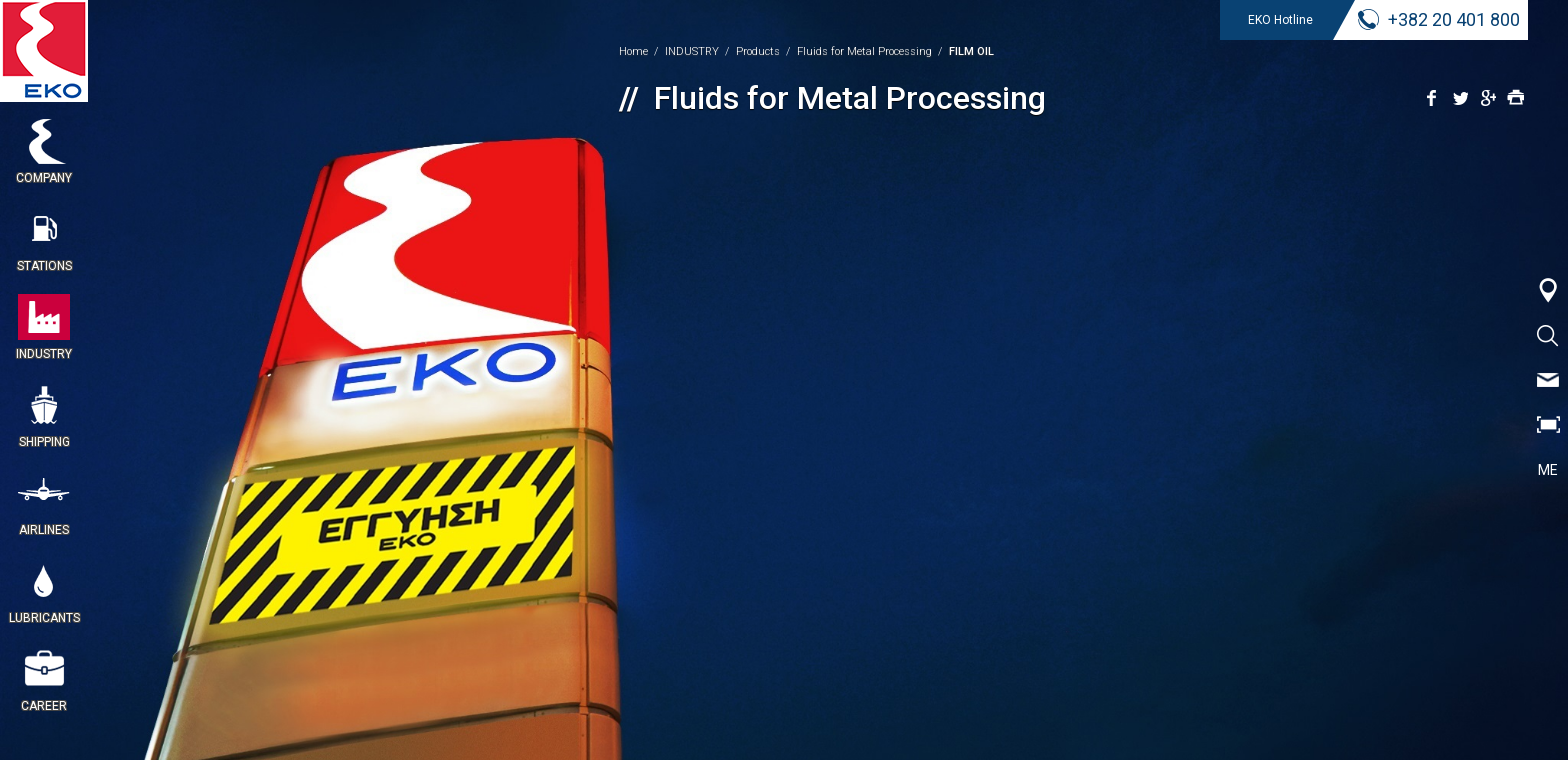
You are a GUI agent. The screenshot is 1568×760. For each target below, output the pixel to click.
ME (1548, 470)
